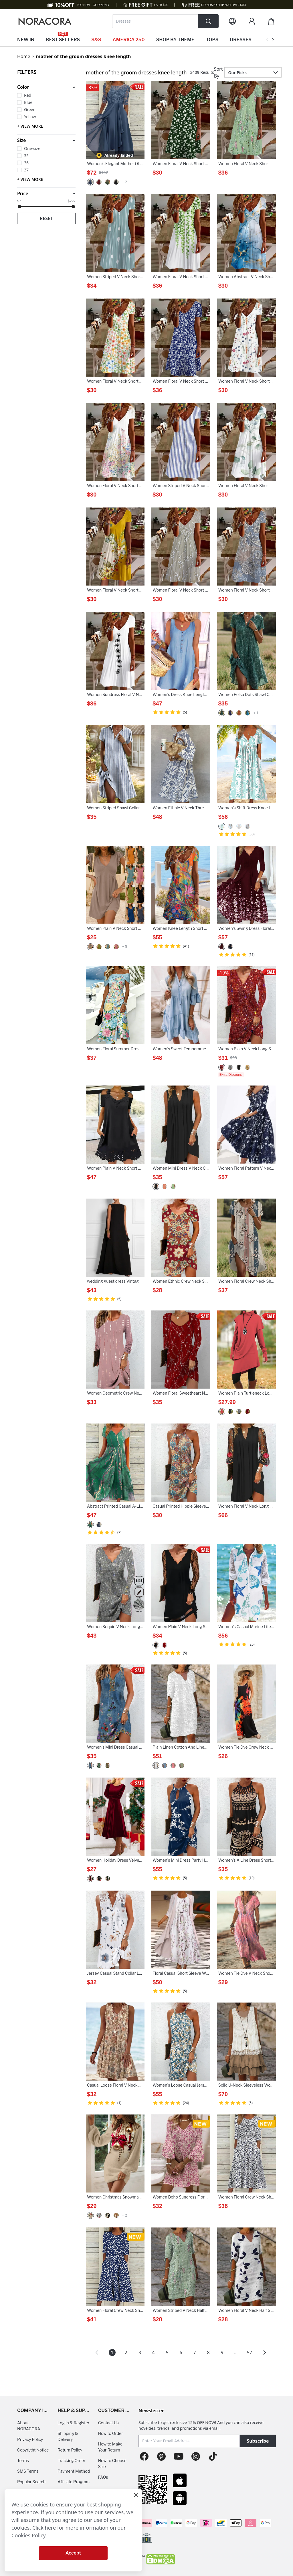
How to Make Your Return (110, 2446)
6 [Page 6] (180, 2352)
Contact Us (108, 2422)
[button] (46, 87)
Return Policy (70, 2450)
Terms (23, 2460)
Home (23, 56)
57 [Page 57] (249, 2352)
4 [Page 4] (153, 2352)
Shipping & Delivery (68, 2436)
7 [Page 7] (194, 2352)
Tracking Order (71, 2460)
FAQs (103, 2477)
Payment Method (74, 2471)
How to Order (110, 2433)
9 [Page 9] (222, 2352)
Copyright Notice (33, 2450)
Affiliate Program (74, 2481)
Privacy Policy (30, 2439)
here (50, 2527)
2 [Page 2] (125, 2352)
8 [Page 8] (208, 2352)
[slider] (19, 206)
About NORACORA (28, 2425)
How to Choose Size (112, 2463)
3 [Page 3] (139, 2352)
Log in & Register (73, 2422)
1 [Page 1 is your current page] (112, 2352)
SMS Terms (28, 2471)
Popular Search (31, 2481)
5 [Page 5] (167, 2352)
